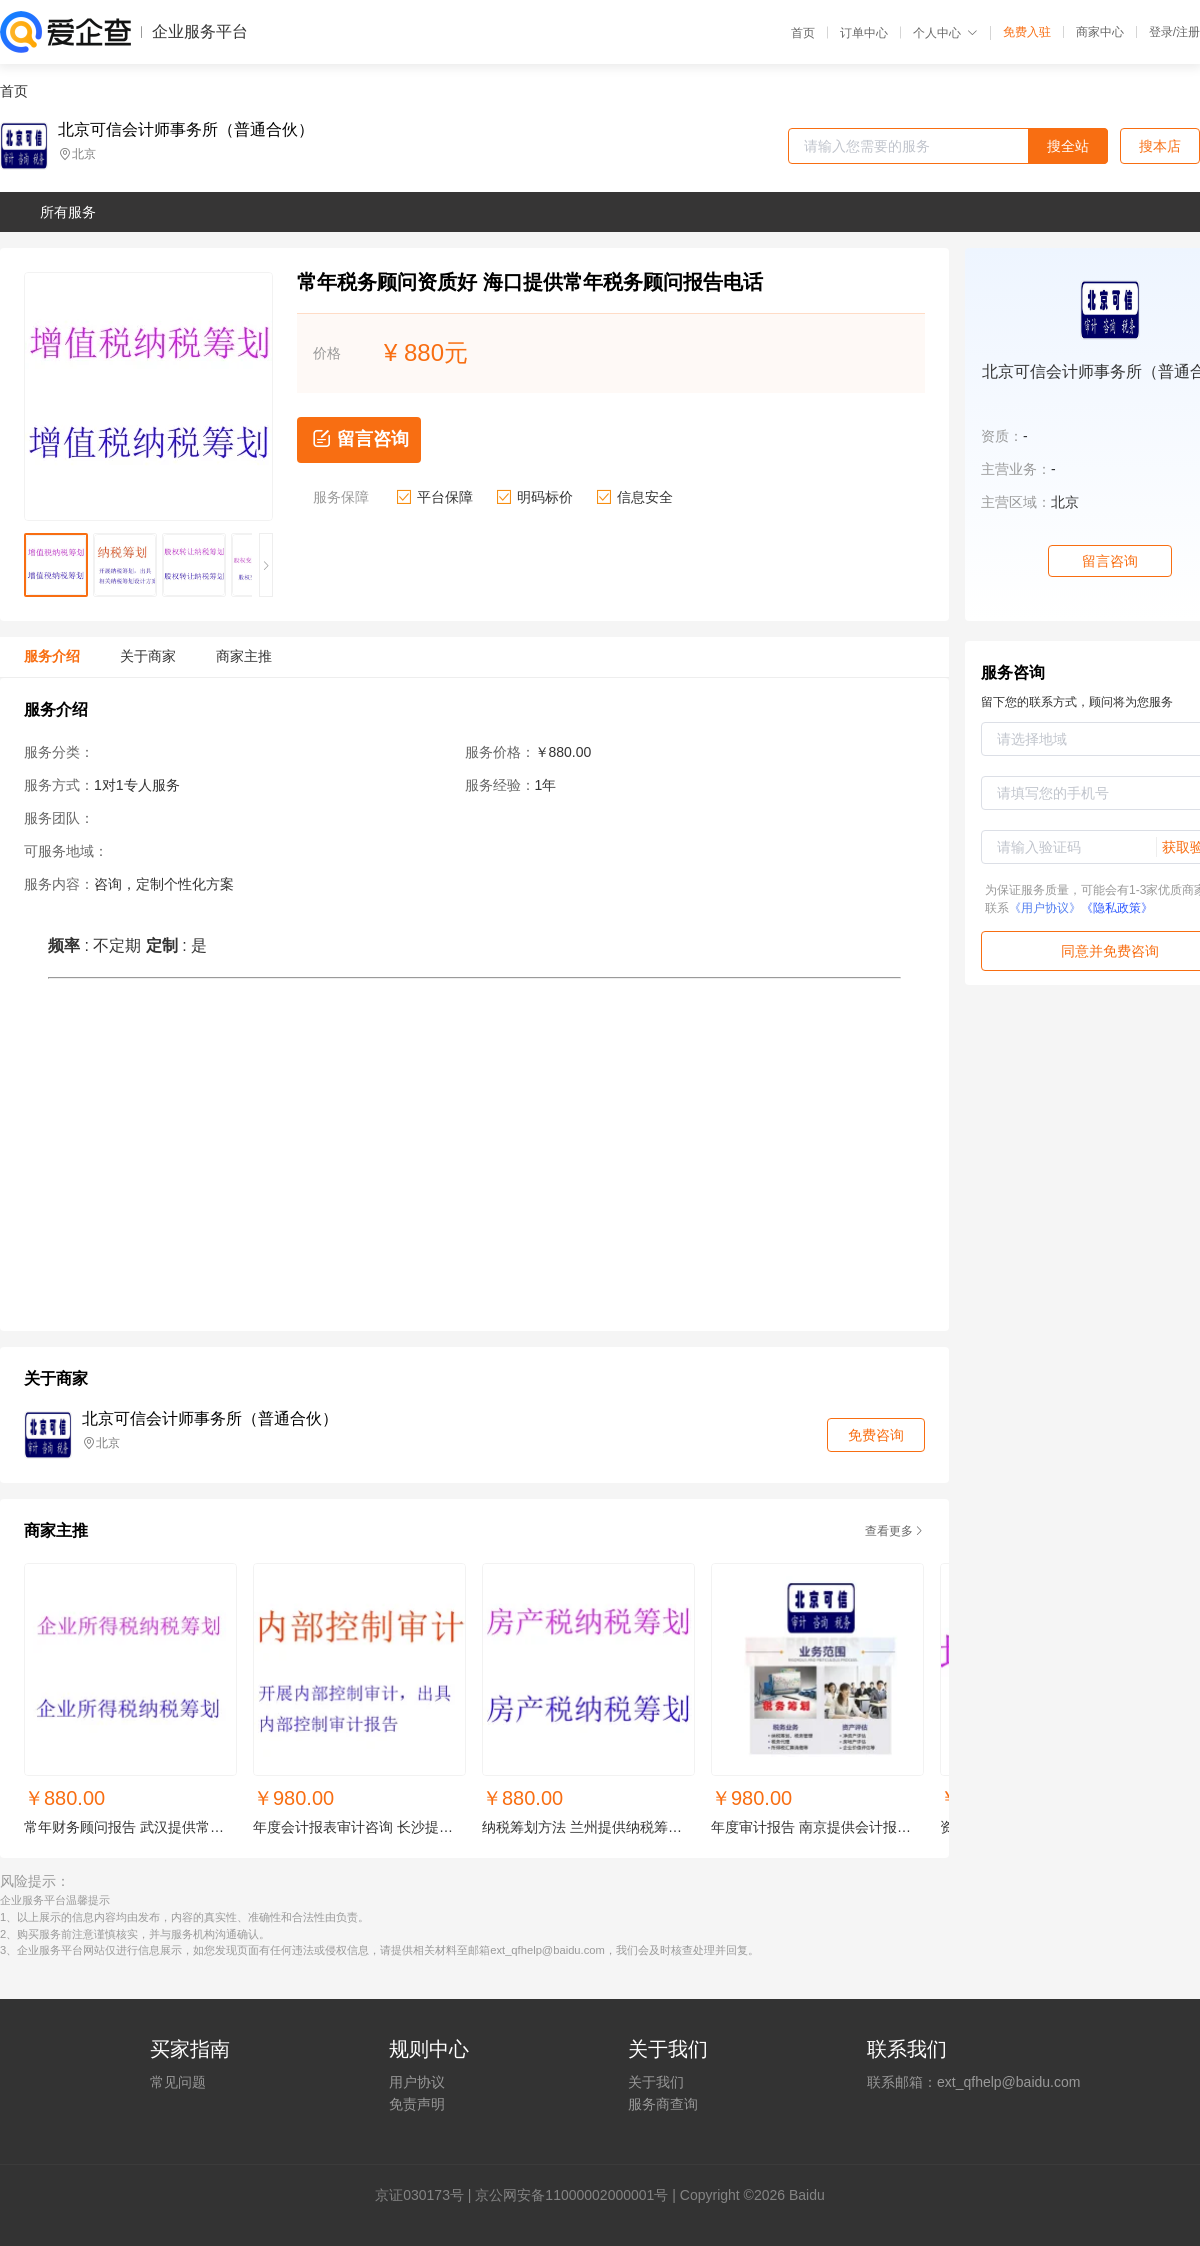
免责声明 (417, 2104)
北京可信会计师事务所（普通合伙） (186, 130)
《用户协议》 (1045, 908)
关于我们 (656, 2082)
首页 (803, 33)
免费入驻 (1027, 32)
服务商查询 (663, 2104)
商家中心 (1100, 32)
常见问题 (178, 2082)
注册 (1188, 32)
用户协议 (417, 2082)
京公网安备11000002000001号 (571, 2195)
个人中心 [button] (945, 33)
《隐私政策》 (1117, 908)
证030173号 (426, 2195)
